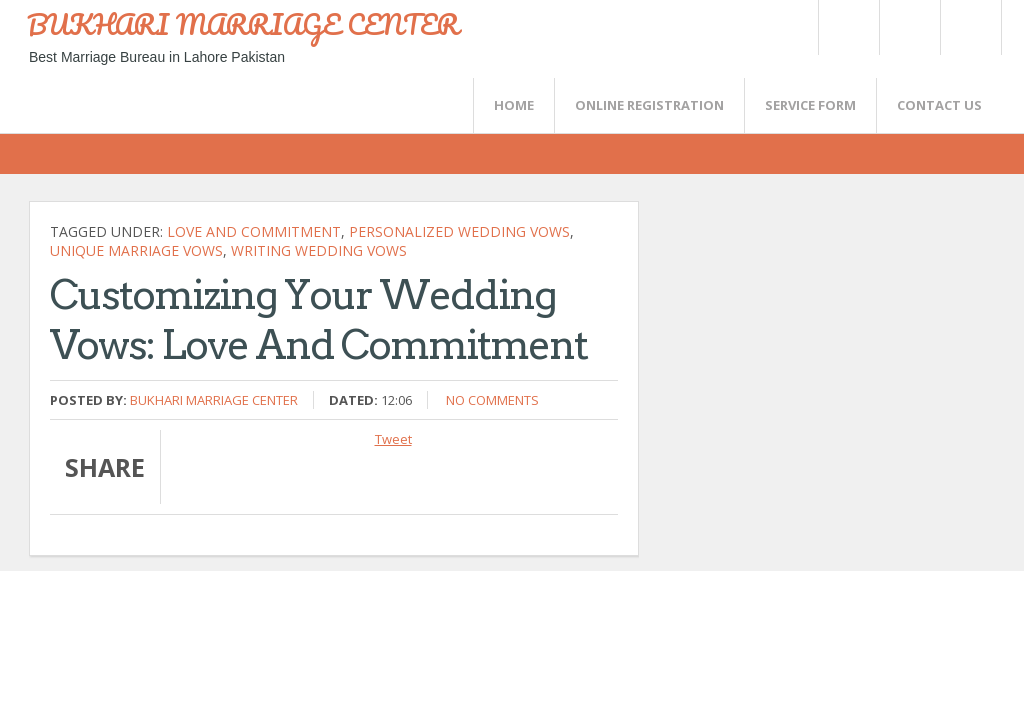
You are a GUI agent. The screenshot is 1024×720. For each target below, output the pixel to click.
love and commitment (254, 231)
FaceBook (967, 27)
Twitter (848, 27)
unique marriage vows (136, 250)
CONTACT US (939, 105)
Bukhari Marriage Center (214, 400)
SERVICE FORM (810, 105)
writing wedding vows (319, 250)
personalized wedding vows (459, 231)
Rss (909, 27)
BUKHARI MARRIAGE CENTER (243, 24)
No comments (492, 400)
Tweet (393, 439)
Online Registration (649, 105)
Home (514, 105)
